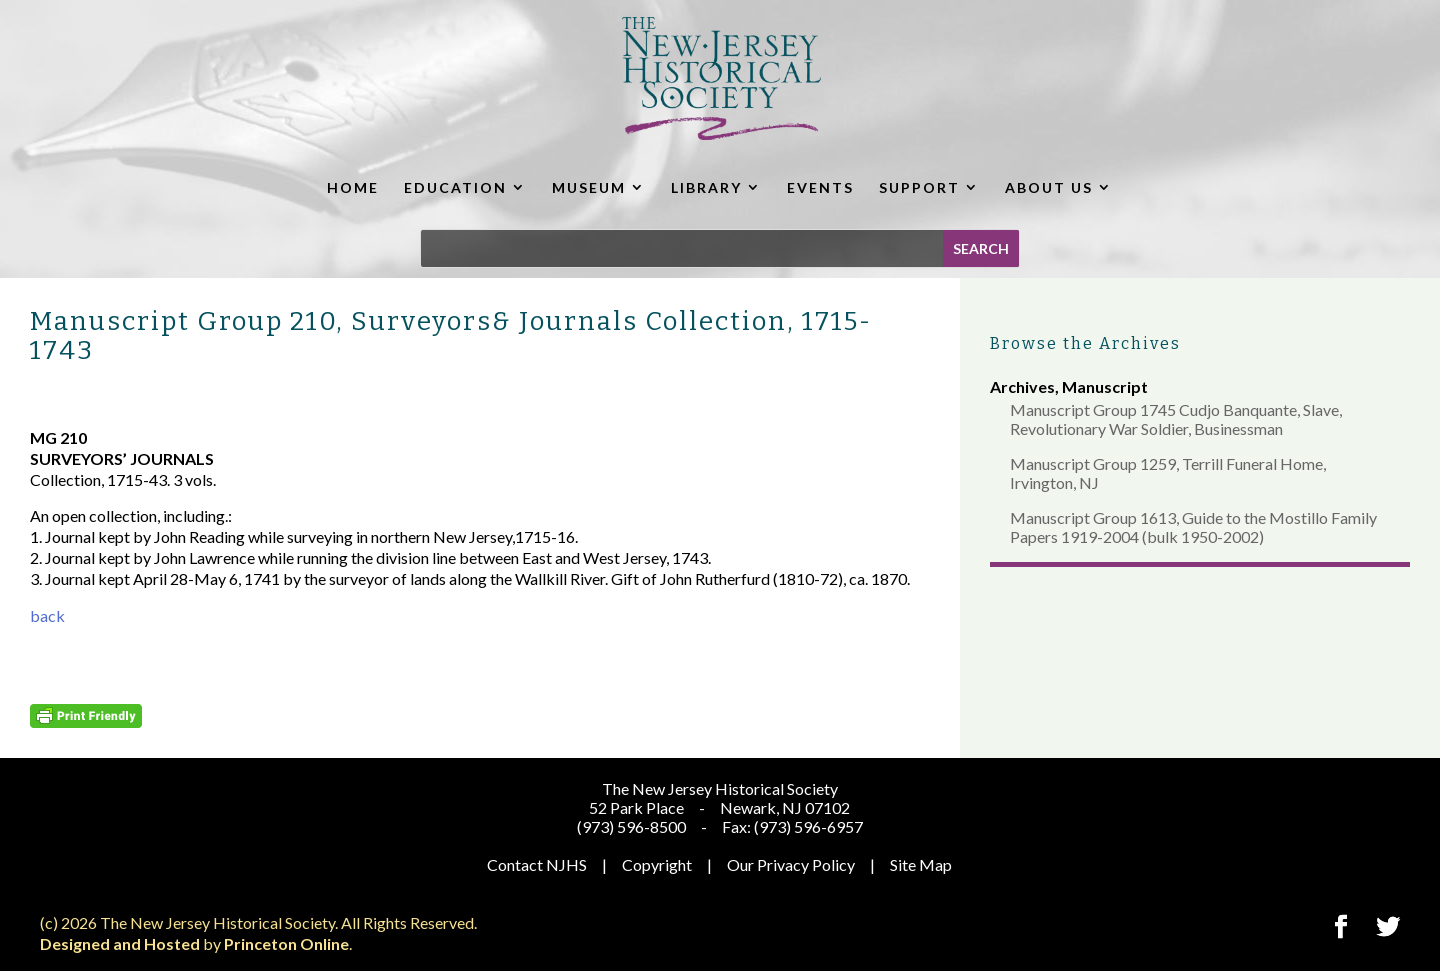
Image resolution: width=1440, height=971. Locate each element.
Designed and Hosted (120, 943)
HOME (353, 187)
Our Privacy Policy (791, 864)
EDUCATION (455, 187)
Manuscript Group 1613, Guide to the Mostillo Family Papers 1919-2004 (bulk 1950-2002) (1193, 527)
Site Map (921, 864)
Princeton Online (286, 943)
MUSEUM (589, 187)
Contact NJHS (537, 864)
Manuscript (1105, 386)
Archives (1022, 386)
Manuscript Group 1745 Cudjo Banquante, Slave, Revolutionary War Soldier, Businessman (1176, 419)
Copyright (657, 864)
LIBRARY (706, 187)
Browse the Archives (1085, 343)
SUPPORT (919, 187)
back (47, 615)
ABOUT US (1049, 187)
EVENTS (820, 187)
